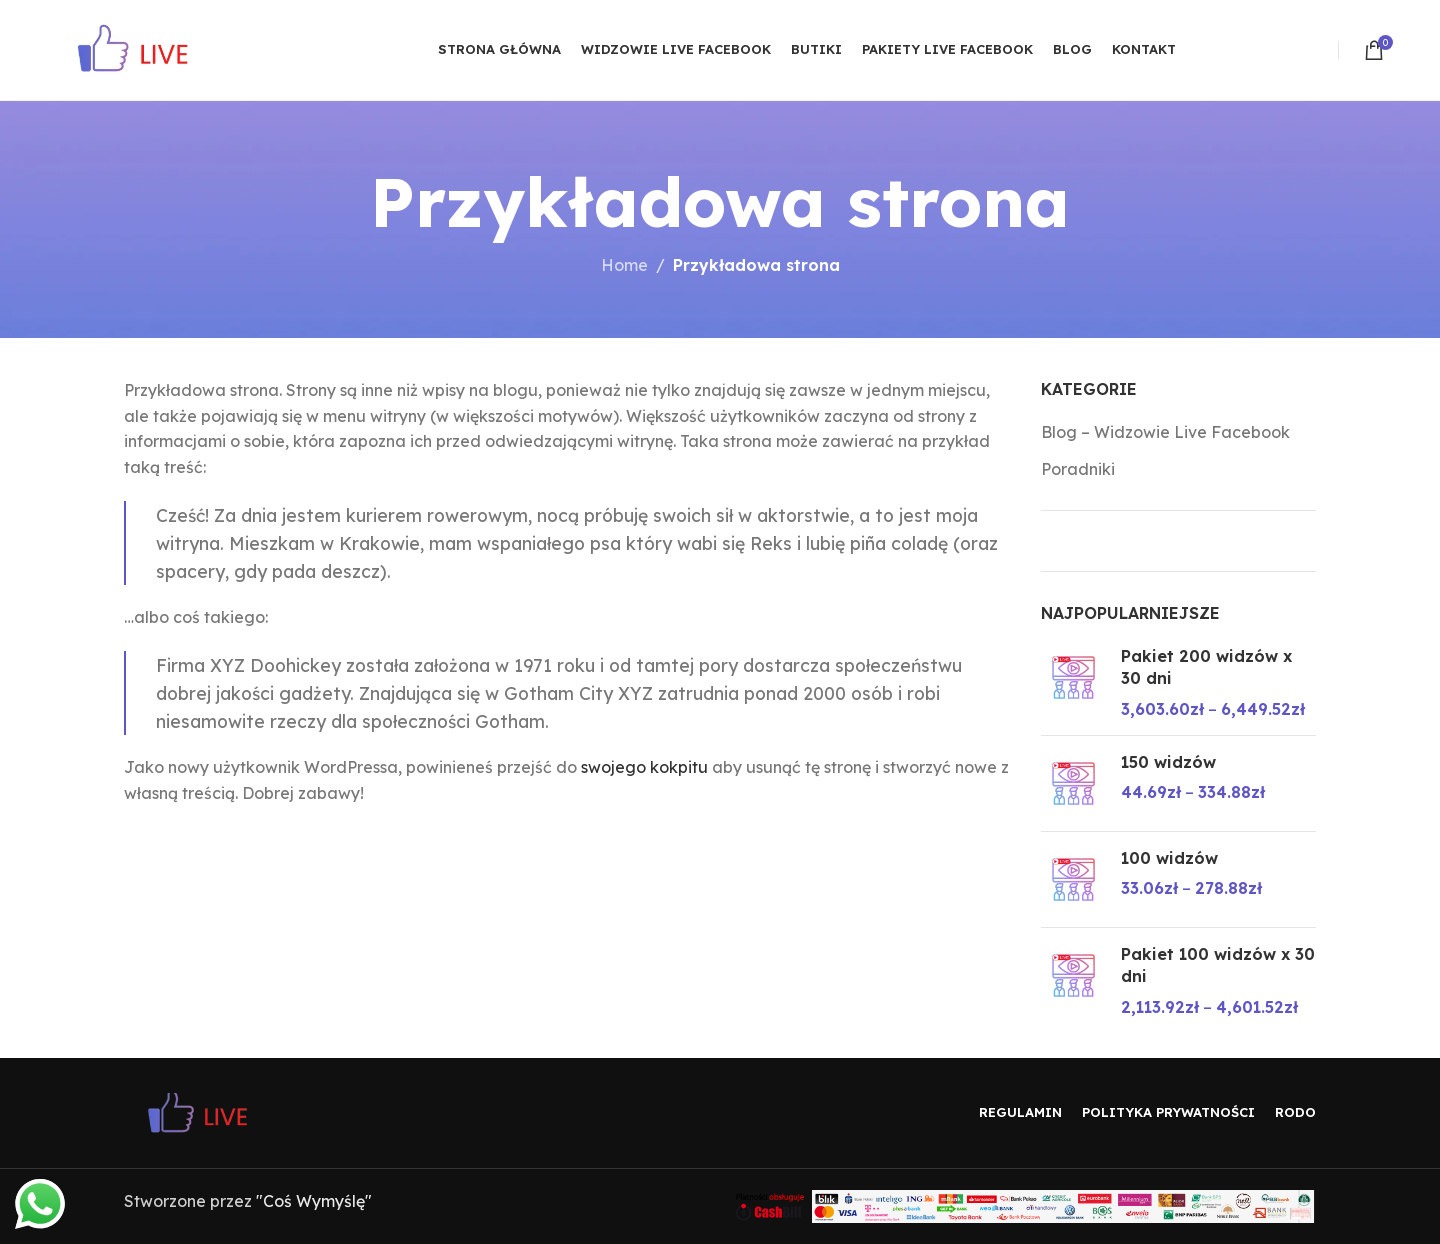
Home (624, 265)
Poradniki (1078, 469)
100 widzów (1169, 858)
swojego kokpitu (644, 767)
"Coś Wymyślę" (314, 1201)
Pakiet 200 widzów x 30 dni (1206, 667)
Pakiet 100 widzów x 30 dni (1218, 965)
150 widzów (1168, 762)
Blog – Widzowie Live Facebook (1165, 432)
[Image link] (214, 1111)
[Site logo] (151, 48)
